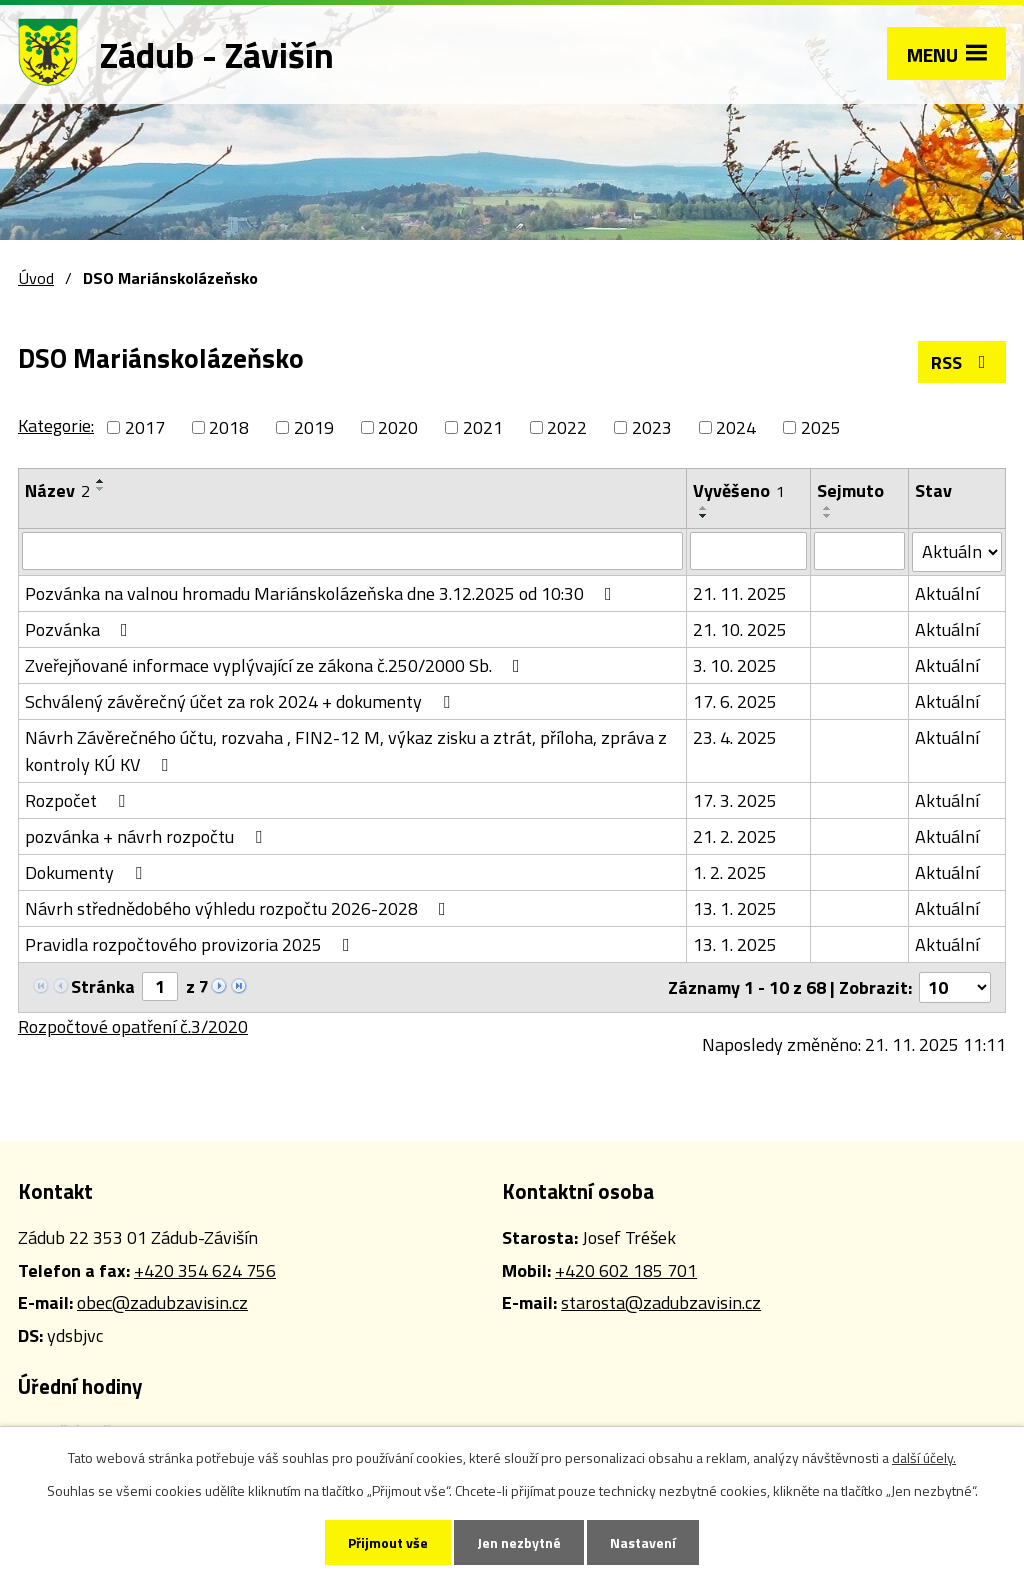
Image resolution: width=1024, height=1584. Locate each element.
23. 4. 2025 (735, 737)
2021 (483, 427)
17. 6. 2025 (735, 701)
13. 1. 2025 (735, 908)
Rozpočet (79, 800)
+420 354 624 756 (205, 1270)
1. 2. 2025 (730, 872)
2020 (398, 427)
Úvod (36, 278)
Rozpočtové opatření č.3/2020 (133, 1026)
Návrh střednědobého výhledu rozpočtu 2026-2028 (239, 908)
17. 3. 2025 (735, 800)
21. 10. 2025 (740, 629)
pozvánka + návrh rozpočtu (147, 836)
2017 (145, 427)
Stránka (103, 986)
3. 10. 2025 (735, 665)
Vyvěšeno (739, 490)
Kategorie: (56, 425)
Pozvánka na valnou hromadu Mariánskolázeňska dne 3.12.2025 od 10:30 (322, 593)
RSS (962, 362)
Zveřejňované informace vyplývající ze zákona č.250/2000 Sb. (276, 665)
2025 (821, 427)
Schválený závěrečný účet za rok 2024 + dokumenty (241, 701)
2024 (736, 427)
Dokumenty (87, 872)
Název (57, 490)
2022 (567, 427)
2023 (652, 427)
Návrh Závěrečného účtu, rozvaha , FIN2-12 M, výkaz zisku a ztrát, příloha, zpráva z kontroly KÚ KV (346, 751)
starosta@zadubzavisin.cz (661, 1302)
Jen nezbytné (519, 1542)
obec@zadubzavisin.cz (162, 1302)
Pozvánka (80, 629)
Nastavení (643, 1542)
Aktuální (947, 593)
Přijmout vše (388, 1542)
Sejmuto (850, 490)
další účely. (924, 1457)
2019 (314, 427)
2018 (229, 427)
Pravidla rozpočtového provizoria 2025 (191, 944)
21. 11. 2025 (740, 593)
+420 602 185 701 (626, 1270)
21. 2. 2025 (735, 836)
